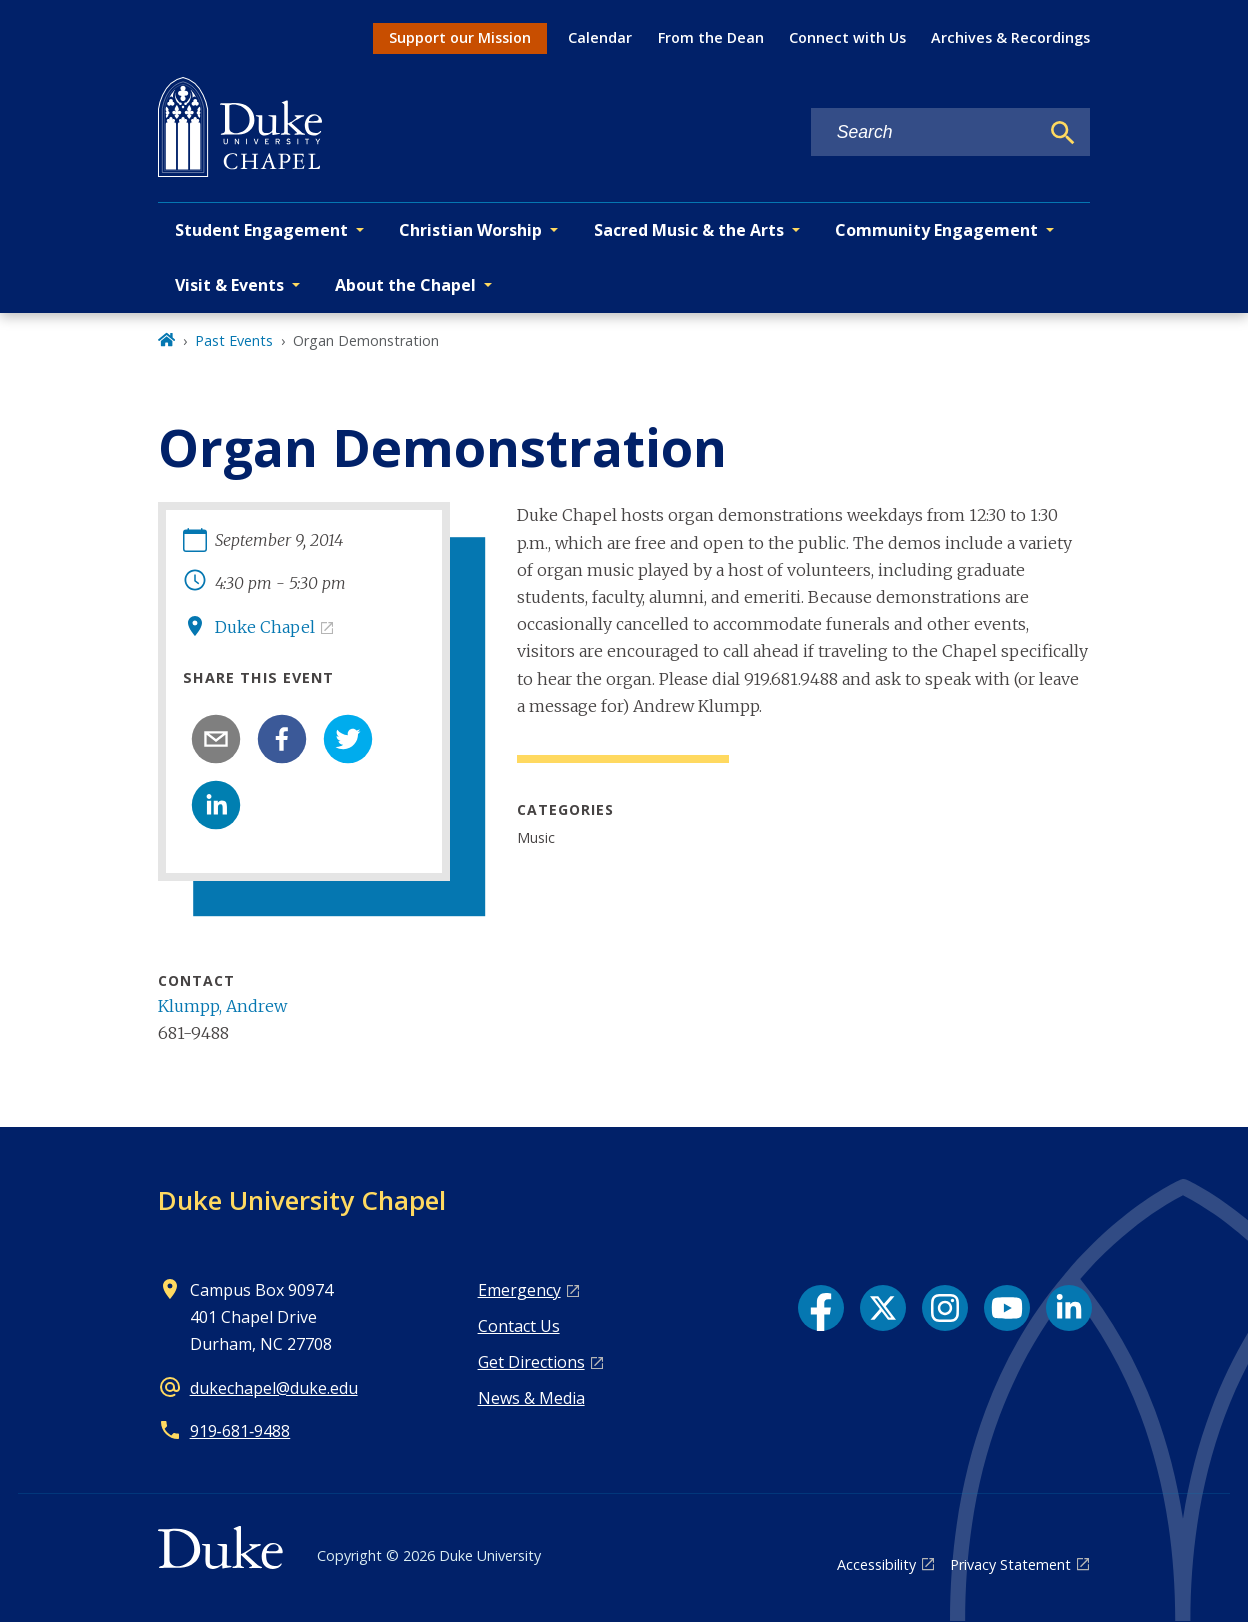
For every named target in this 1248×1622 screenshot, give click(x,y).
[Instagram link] (945, 1308)
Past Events (234, 340)
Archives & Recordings (1010, 37)
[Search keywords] (925, 132)
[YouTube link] (1007, 1308)
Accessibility (876, 1564)
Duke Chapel (265, 627)
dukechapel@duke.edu (274, 1388)
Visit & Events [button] (229, 285)
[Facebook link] (821, 1308)
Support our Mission (460, 37)
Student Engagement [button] (261, 230)
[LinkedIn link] (1069, 1308)
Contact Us (519, 1326)
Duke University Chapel (302, 1200)
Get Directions (531, 1362)
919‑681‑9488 (240, 1431)
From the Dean (711, 37)
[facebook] (282, 739)
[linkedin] (216, 805)
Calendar (600, 37)
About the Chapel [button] (405, 285)
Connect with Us (847, 37)
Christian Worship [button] (470, 230)
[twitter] (348, 739)
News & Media (531, 1398)
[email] (216, 739)
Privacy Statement (1010, 1564)
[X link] (883, 1308)
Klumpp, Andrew (222, 1006)
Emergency (519, 1290)
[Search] (1063, 133)
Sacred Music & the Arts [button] (689, 230)
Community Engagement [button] (936, 230)
